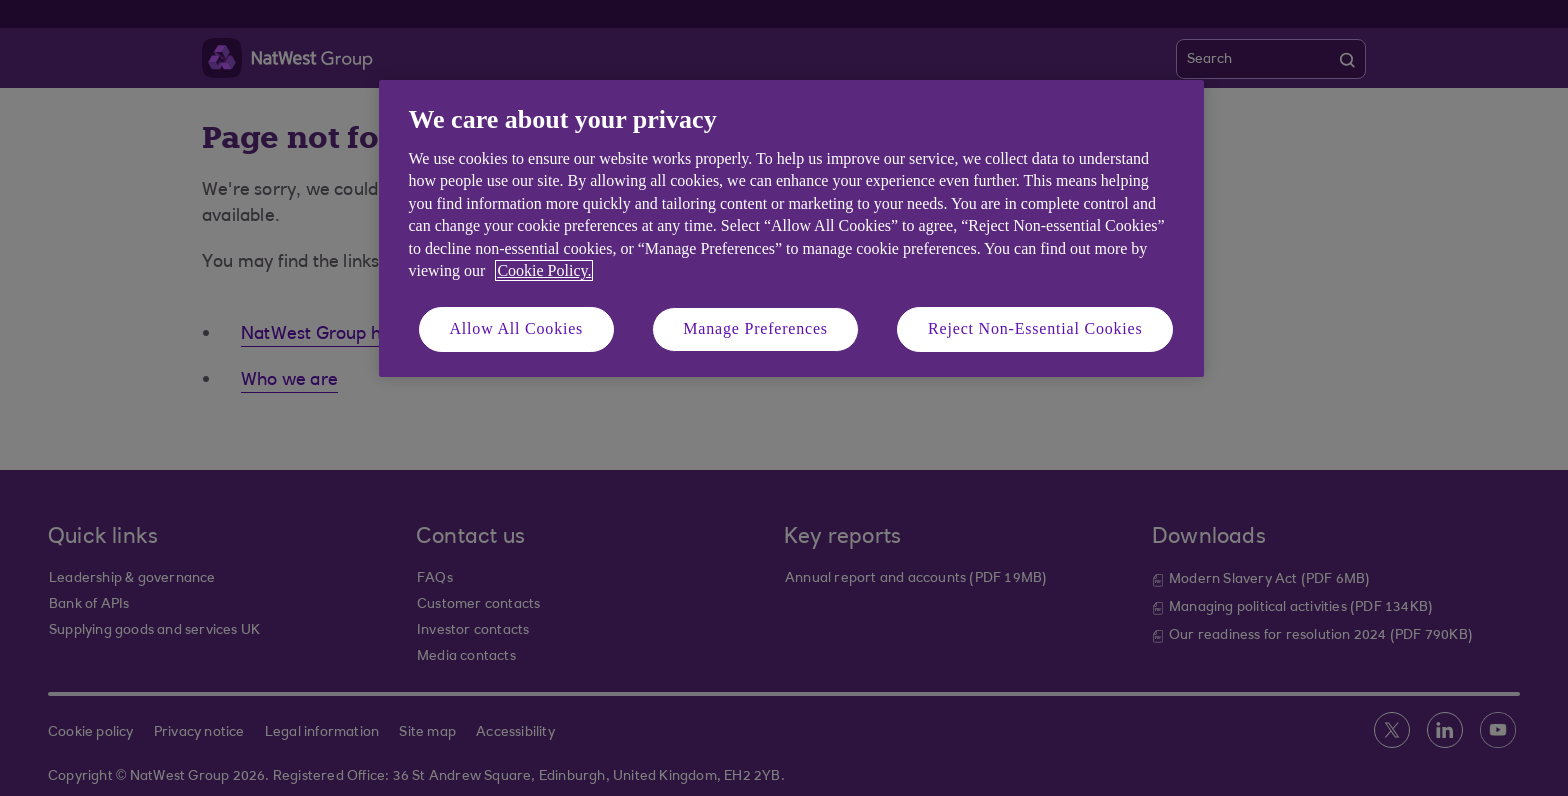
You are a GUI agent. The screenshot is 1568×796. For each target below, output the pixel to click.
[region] (791, 228)
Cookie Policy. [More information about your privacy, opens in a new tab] (544, 270)
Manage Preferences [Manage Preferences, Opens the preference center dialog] (755, 328)
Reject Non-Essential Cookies (1035, 328)
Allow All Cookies (517, 328)
